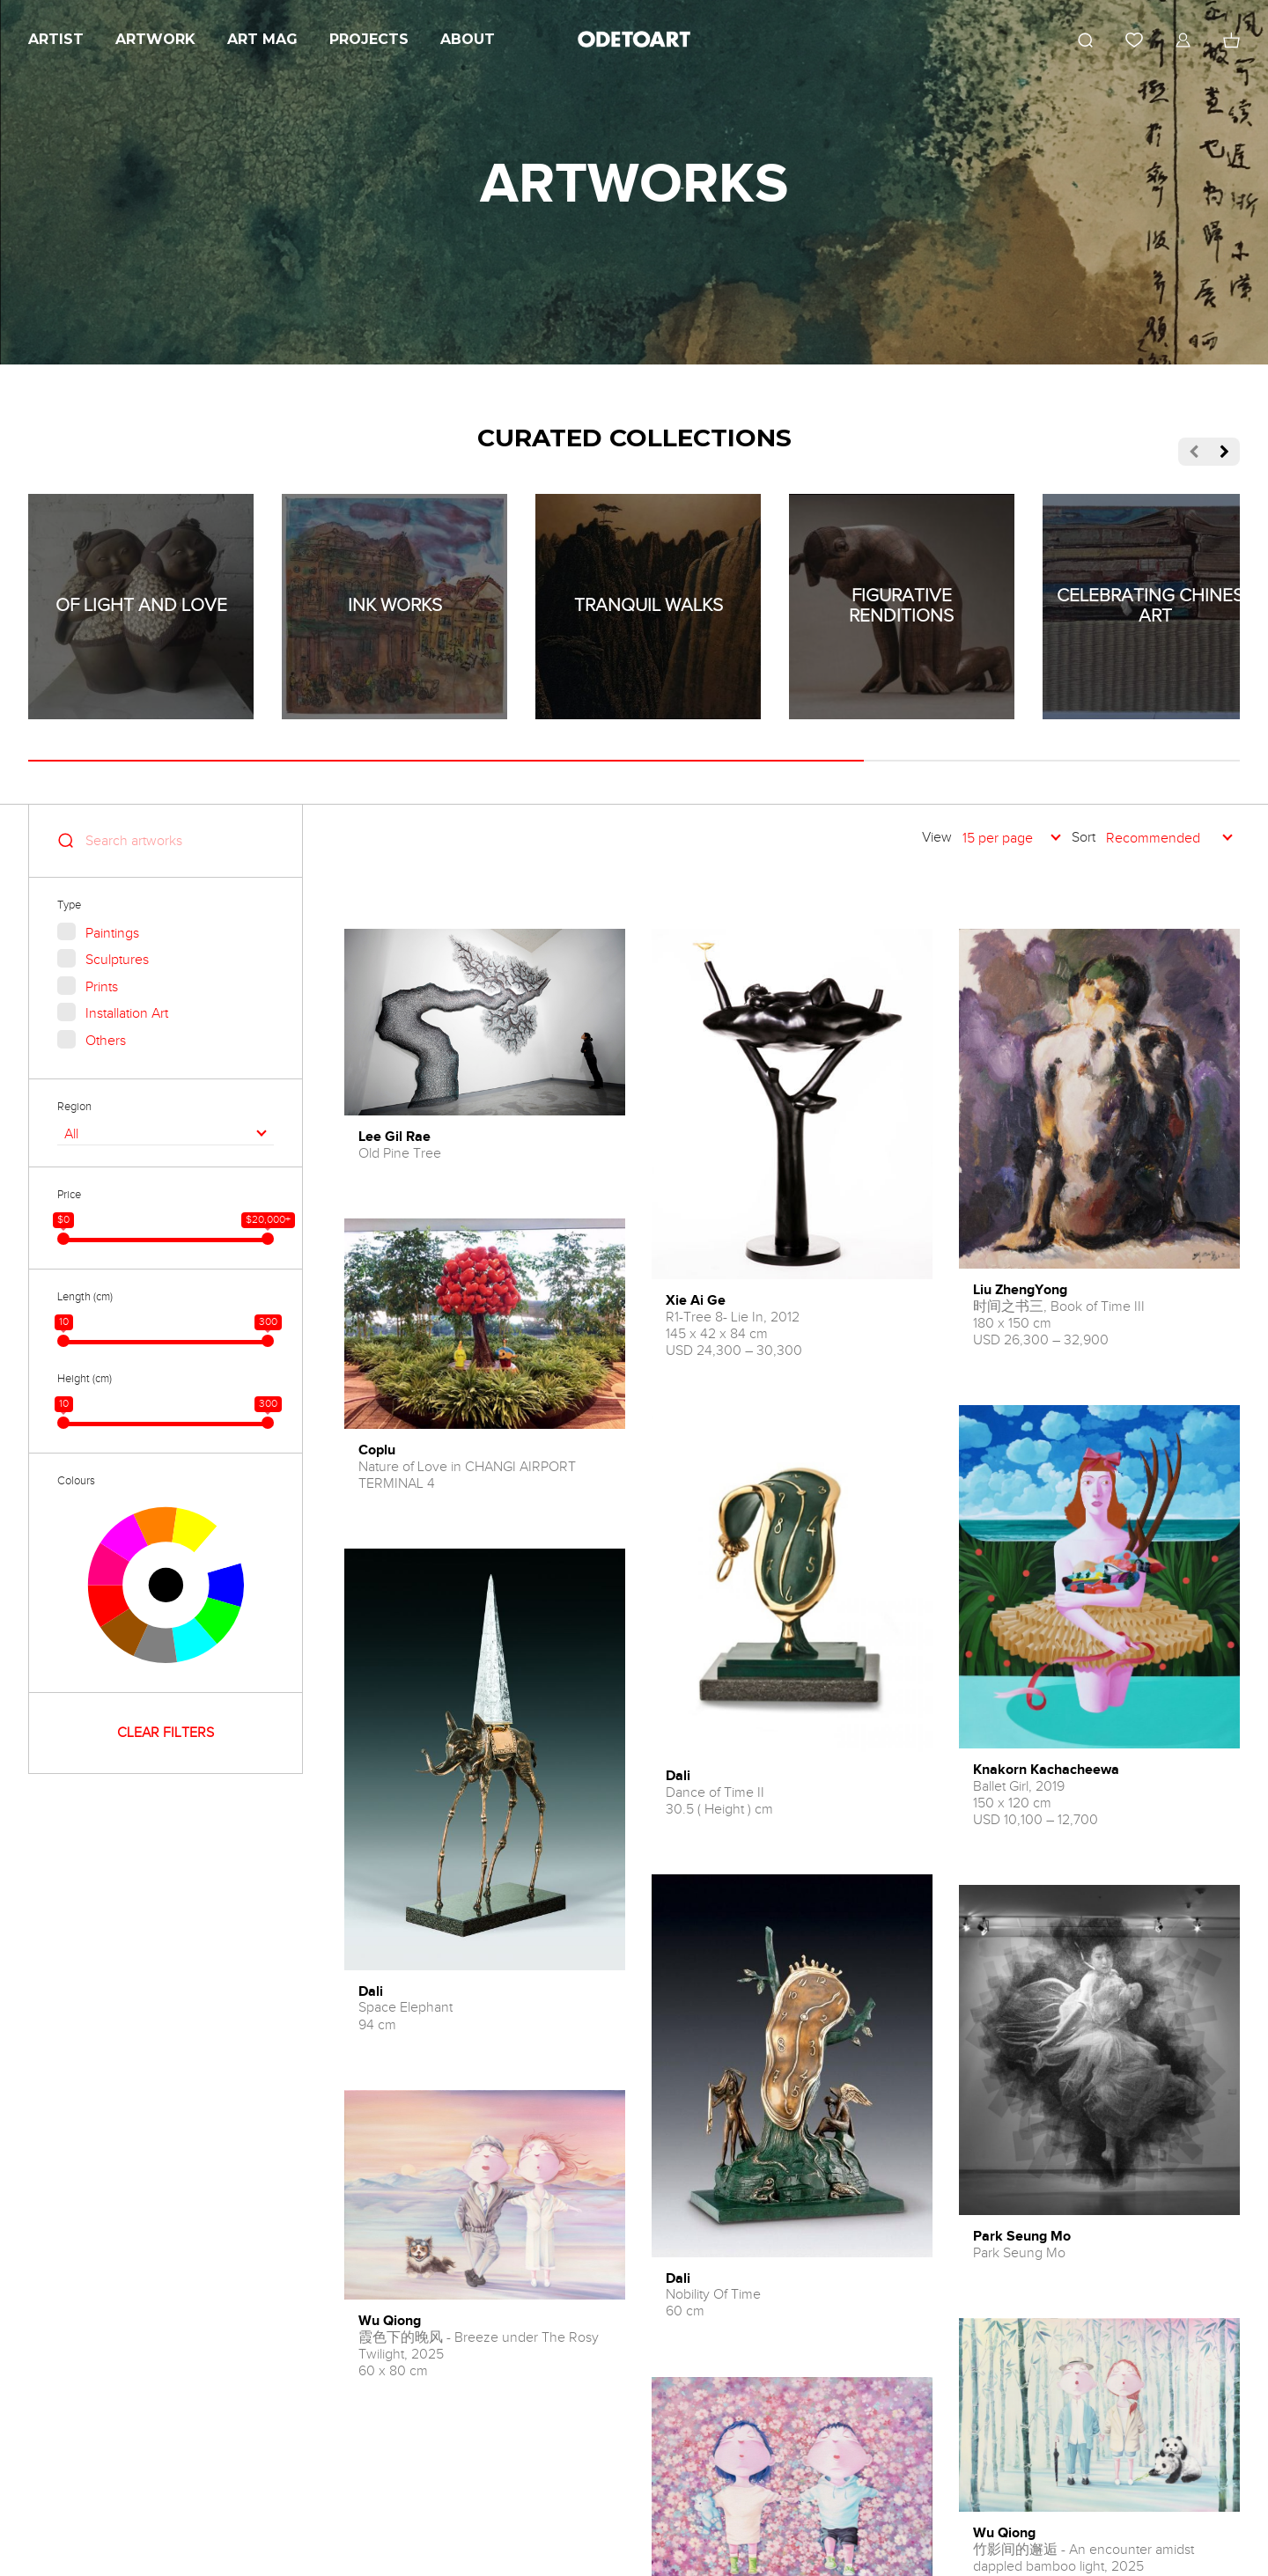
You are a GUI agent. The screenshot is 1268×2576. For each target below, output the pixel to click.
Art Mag (262, 39)
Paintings (112, 933)
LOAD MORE (792, 2464)
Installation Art (126, 1013)
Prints (101, 987)
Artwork (155, 39)
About (467, 39)
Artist (56, 39)
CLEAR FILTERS (165, 1733)
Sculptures (117, 960)
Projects (369, 39)
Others (105, 1041)
